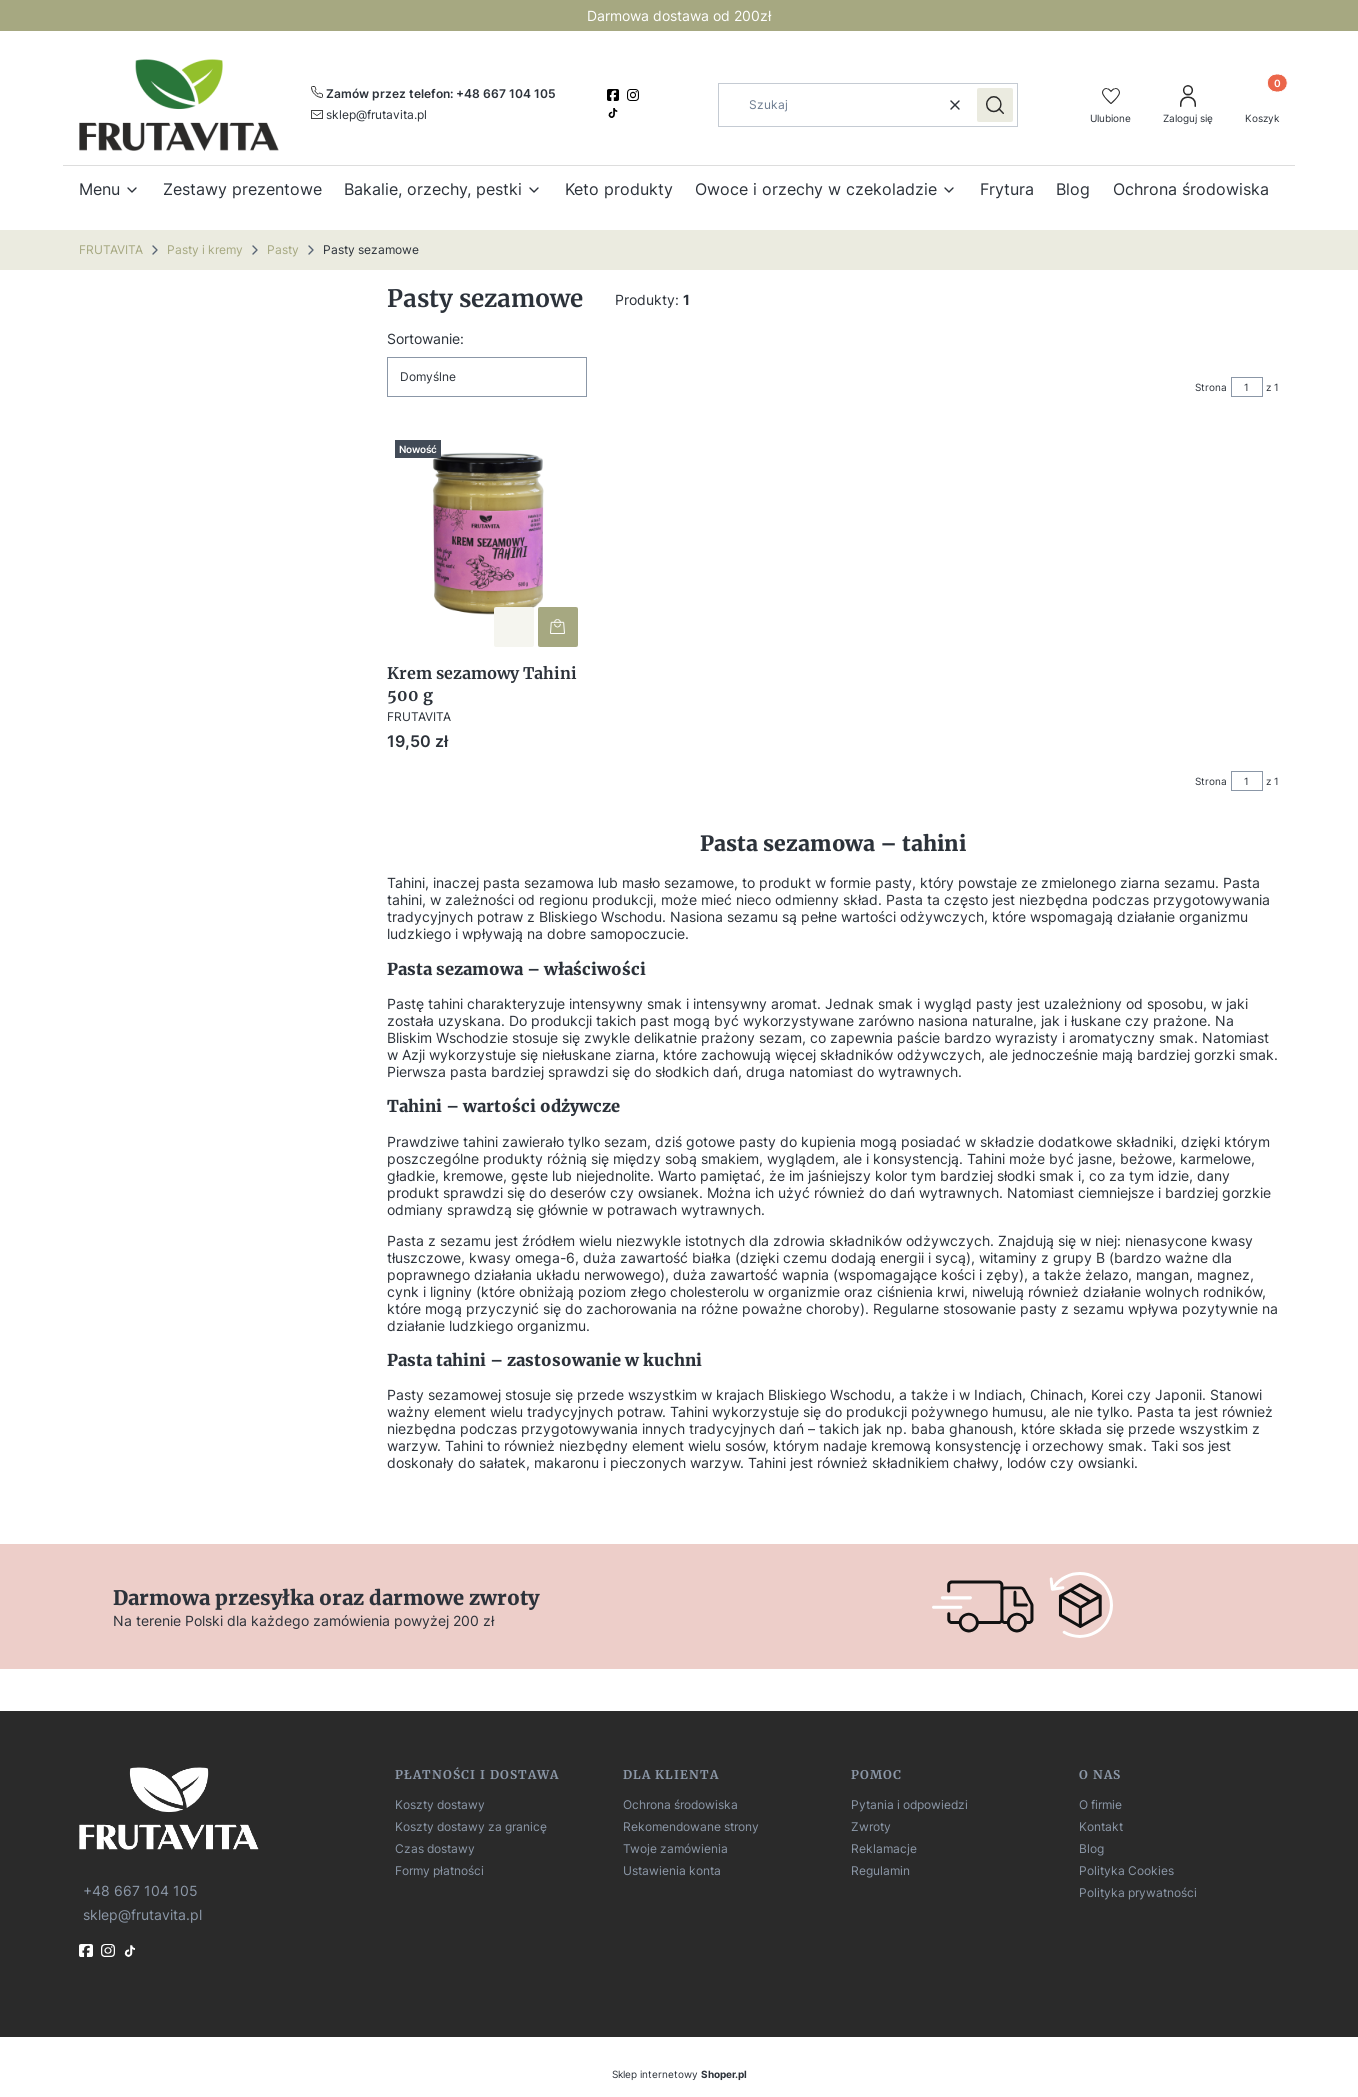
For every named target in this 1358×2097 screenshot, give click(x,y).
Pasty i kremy (205, 249)
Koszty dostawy (440, 1804)
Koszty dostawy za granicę (471, 1826)
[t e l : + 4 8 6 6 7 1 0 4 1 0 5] (138, 1889)
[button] (995, 105)
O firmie (1100, 1804)
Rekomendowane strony (691, 1826)
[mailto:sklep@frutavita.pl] (369, 114)
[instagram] (635, 95)
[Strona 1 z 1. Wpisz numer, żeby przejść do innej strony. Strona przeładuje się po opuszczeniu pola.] (1247, 387)
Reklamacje (884, 1848)
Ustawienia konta (672, 1870)
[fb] (88, 1950)
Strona (1211, 387)
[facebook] (615, 95)
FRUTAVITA (111, 249)
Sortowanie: (425, 338)
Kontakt (1101, 1826)
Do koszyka (558, 626)
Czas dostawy (435, 1848)
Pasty (283, 249)
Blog (1091, 1848)
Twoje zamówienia (675, 1848)
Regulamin (880, 1870)
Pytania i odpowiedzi (909, 1804)
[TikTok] (615, 113)
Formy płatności (439, 1870)
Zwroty (871, 1826)
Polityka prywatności (1138, 1892)
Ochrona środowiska (680, 1804)
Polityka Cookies (1126, 1870)
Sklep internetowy (679, 2074)
